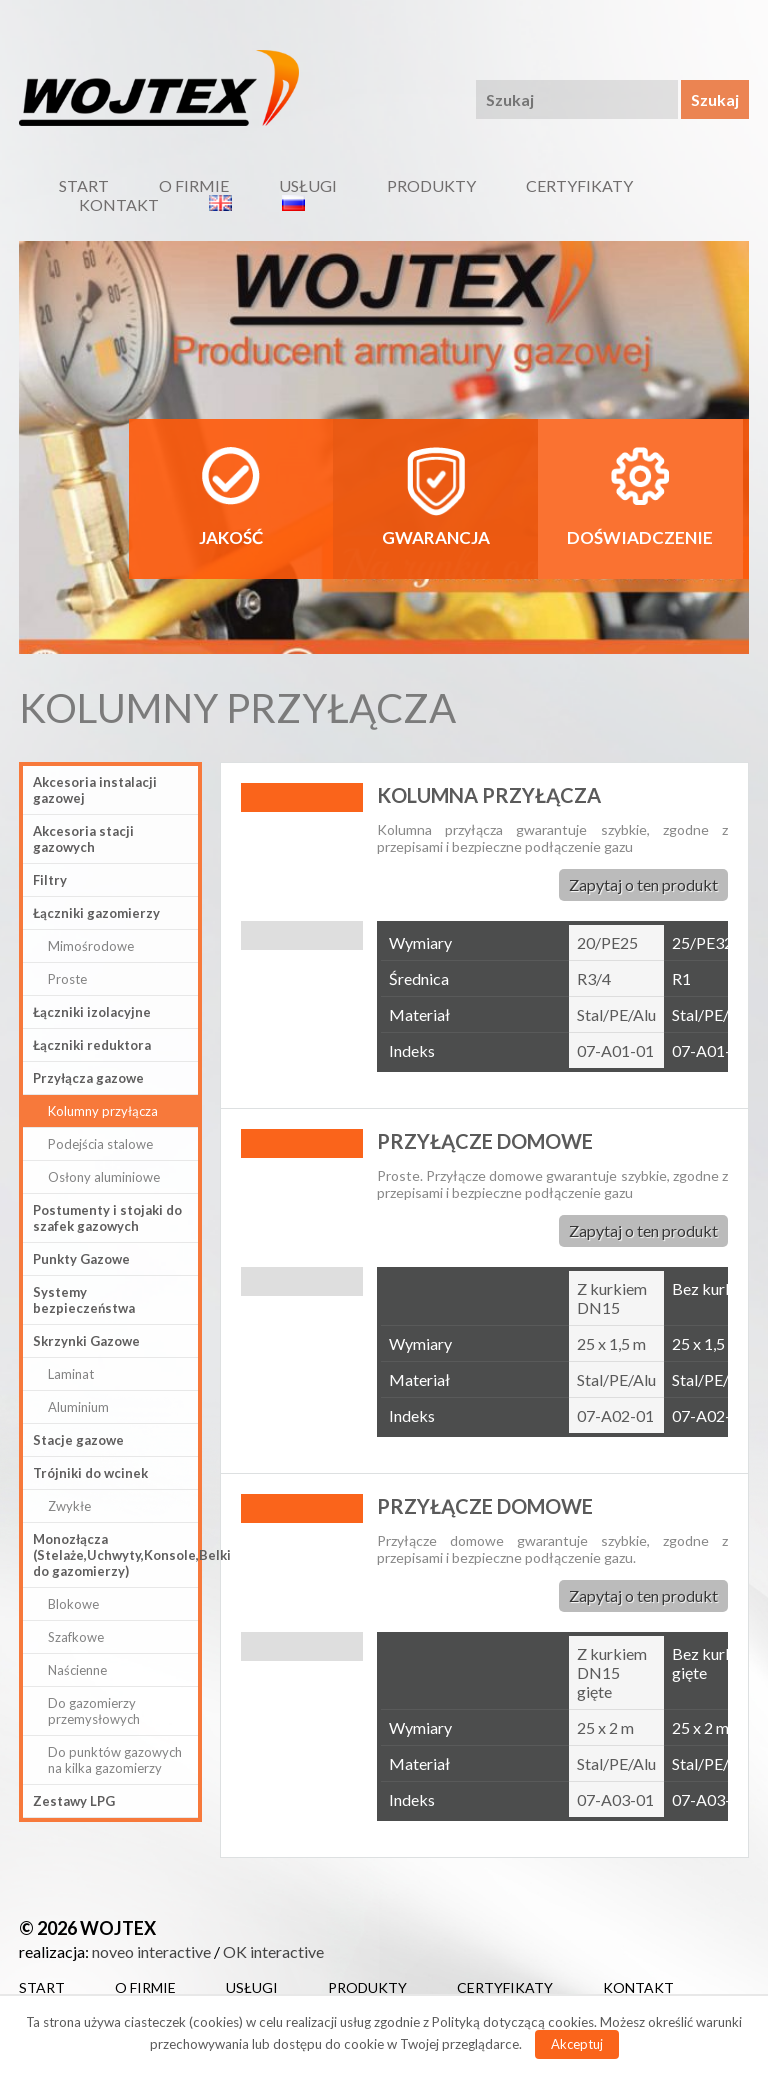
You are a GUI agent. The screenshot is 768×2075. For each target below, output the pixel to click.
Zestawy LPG (74, 1801)
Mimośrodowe (91, 946)
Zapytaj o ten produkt (643, 884)
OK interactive (273, 1951)
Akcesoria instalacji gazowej (95, 790)
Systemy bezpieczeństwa (84, 1300)
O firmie (194, 185)
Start (84, 185)
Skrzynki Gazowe (86, 1341)
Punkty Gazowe (81, 1259)
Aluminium (78, 1407)
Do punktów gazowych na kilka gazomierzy (115, 1760)
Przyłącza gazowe (88, 1078)
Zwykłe (69, 1506)
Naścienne (77, 1670)
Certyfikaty (579, 185)
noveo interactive (151, 1951)
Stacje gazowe (78, 1440)
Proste (67, 979)
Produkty (431, 185)
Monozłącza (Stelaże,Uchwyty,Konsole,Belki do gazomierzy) (115, 1555)
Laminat (71, 1374)
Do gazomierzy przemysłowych (94, 1711)
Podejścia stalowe (100, 1144)
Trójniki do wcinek (90, 1473)
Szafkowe (76, 1637)
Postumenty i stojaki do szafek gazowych (107, 1218)
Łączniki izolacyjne (92, 1012)
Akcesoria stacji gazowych (83, 839)
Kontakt (119, 204)
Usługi (308, 185)
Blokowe (73, 1604)
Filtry (50, 880)
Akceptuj (577, 2044)
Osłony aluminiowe (104, 1177)
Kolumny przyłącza (103, 1111)
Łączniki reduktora (92, 1045)
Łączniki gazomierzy (96, 913)
